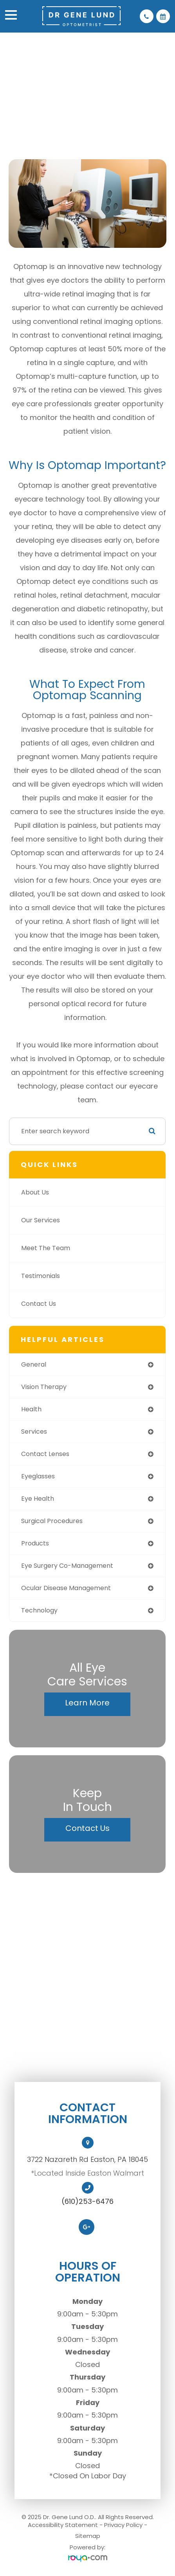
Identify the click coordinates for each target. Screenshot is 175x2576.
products (35, 1543)
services (34, 1431)
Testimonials (40, 1275)
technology (39, 1610)
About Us (35, 1192)
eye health (37, 1498)
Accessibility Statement (63, 2525)
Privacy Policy (123, 2525)
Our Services (40, 1220)
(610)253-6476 (87, 2201)
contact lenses (45, 1453)
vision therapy (44, 1386)
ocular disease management (66, 1588)
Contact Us (38, 1303)
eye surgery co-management (67, 1565)
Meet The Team (45, 1248)
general (33, 1364)
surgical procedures (52, 1520)
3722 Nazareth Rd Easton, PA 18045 (87, 2159)
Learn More (87, 1702)
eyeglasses (38, 1476)
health (31, 1409)
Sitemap (87, 2536)
